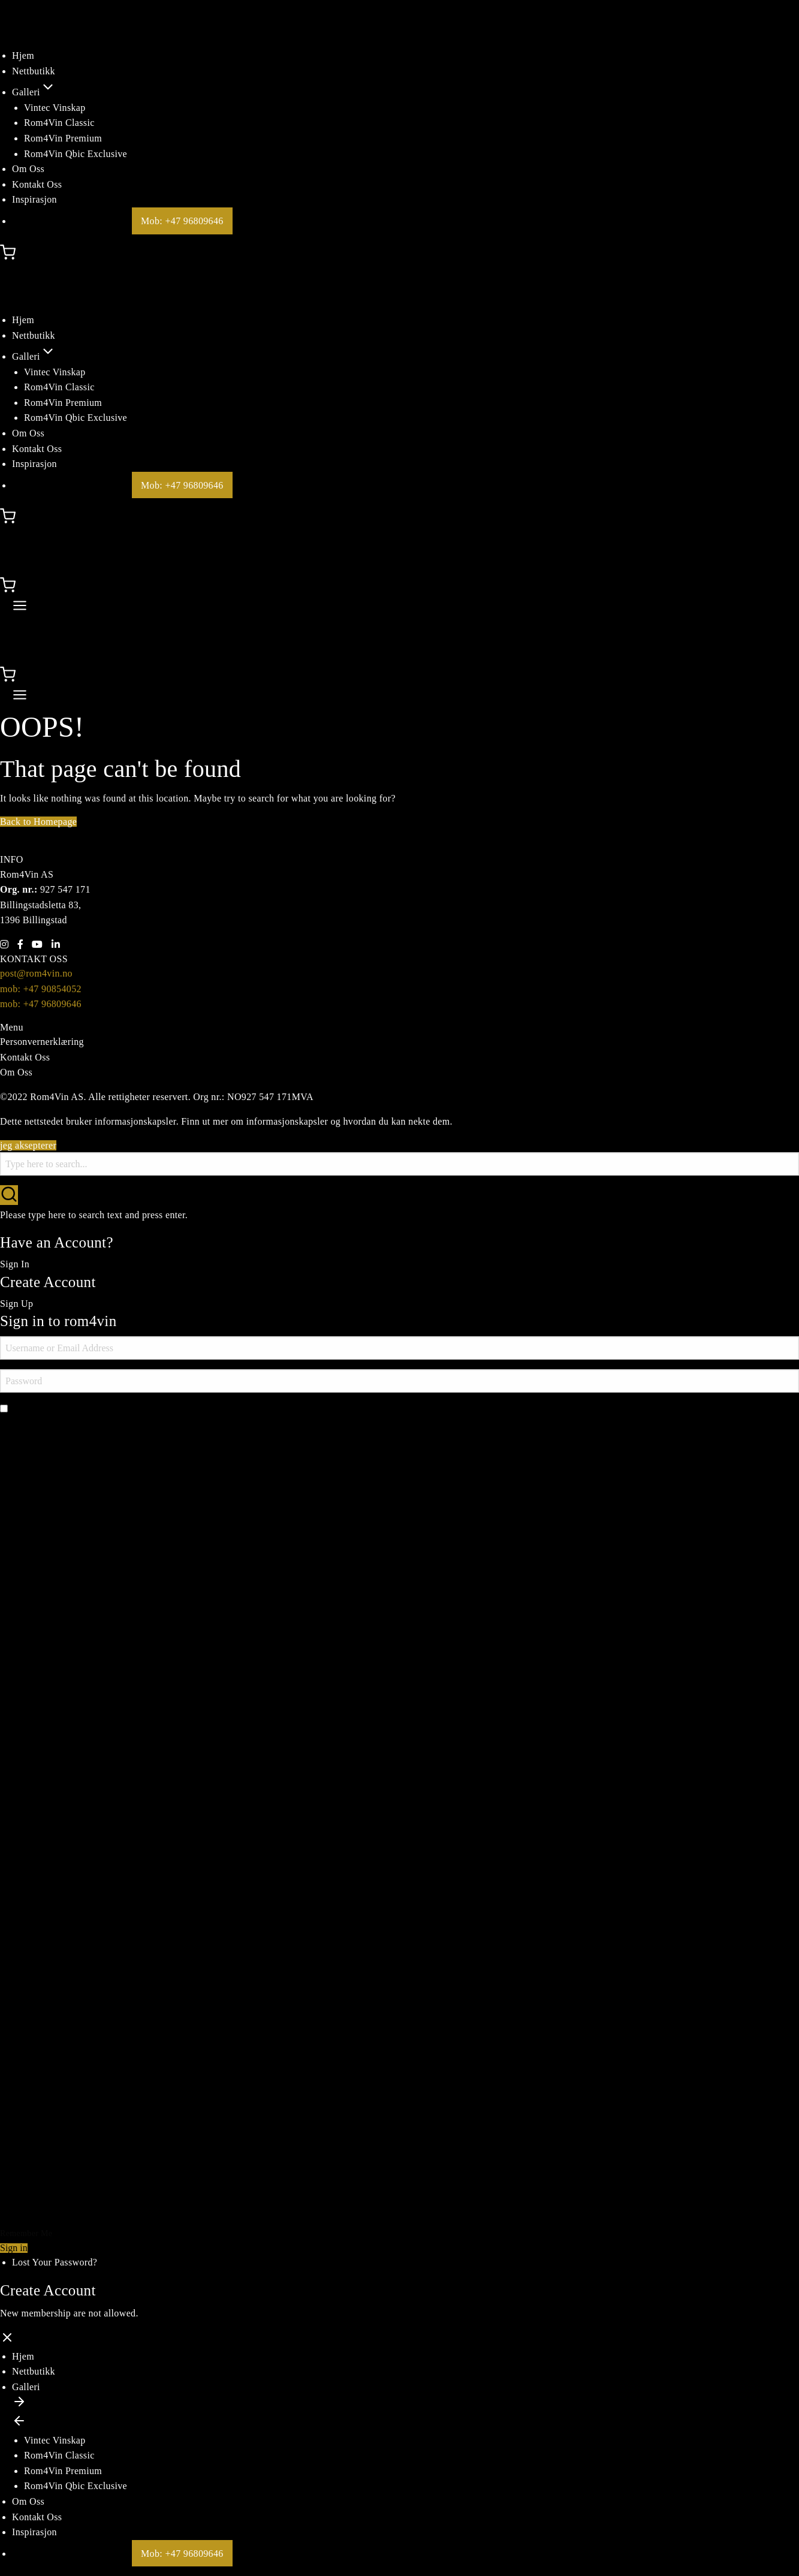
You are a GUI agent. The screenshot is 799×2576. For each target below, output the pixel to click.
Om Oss (28, 169)
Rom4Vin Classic (59, 122)
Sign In (14, 1264)
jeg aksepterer (28, 1145)
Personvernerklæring (42, 1042)
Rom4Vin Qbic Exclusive (75, 154)
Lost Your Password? (54, 2262)
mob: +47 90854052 (41, 989)
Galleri (34, 92)
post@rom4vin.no (36, 973)
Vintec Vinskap (55, 108)
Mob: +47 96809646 (182, 221)
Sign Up (16, 1303)
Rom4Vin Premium (63, 138)
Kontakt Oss (37, 184)
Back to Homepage (38, 822)
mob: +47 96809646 (41, 1004)
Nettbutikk (33, 71)
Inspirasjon (34, 199)
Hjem (23, 55)
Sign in (14, 2248)
